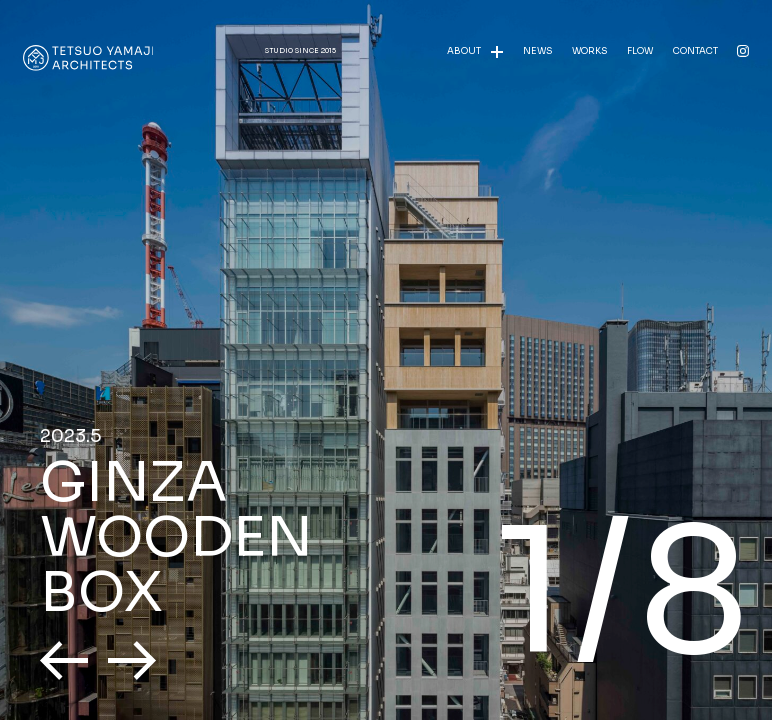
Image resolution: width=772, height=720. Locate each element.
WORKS (589, 51)
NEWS (537, 51)
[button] (64, 660)
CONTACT (695, 51)
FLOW (640, 51)
